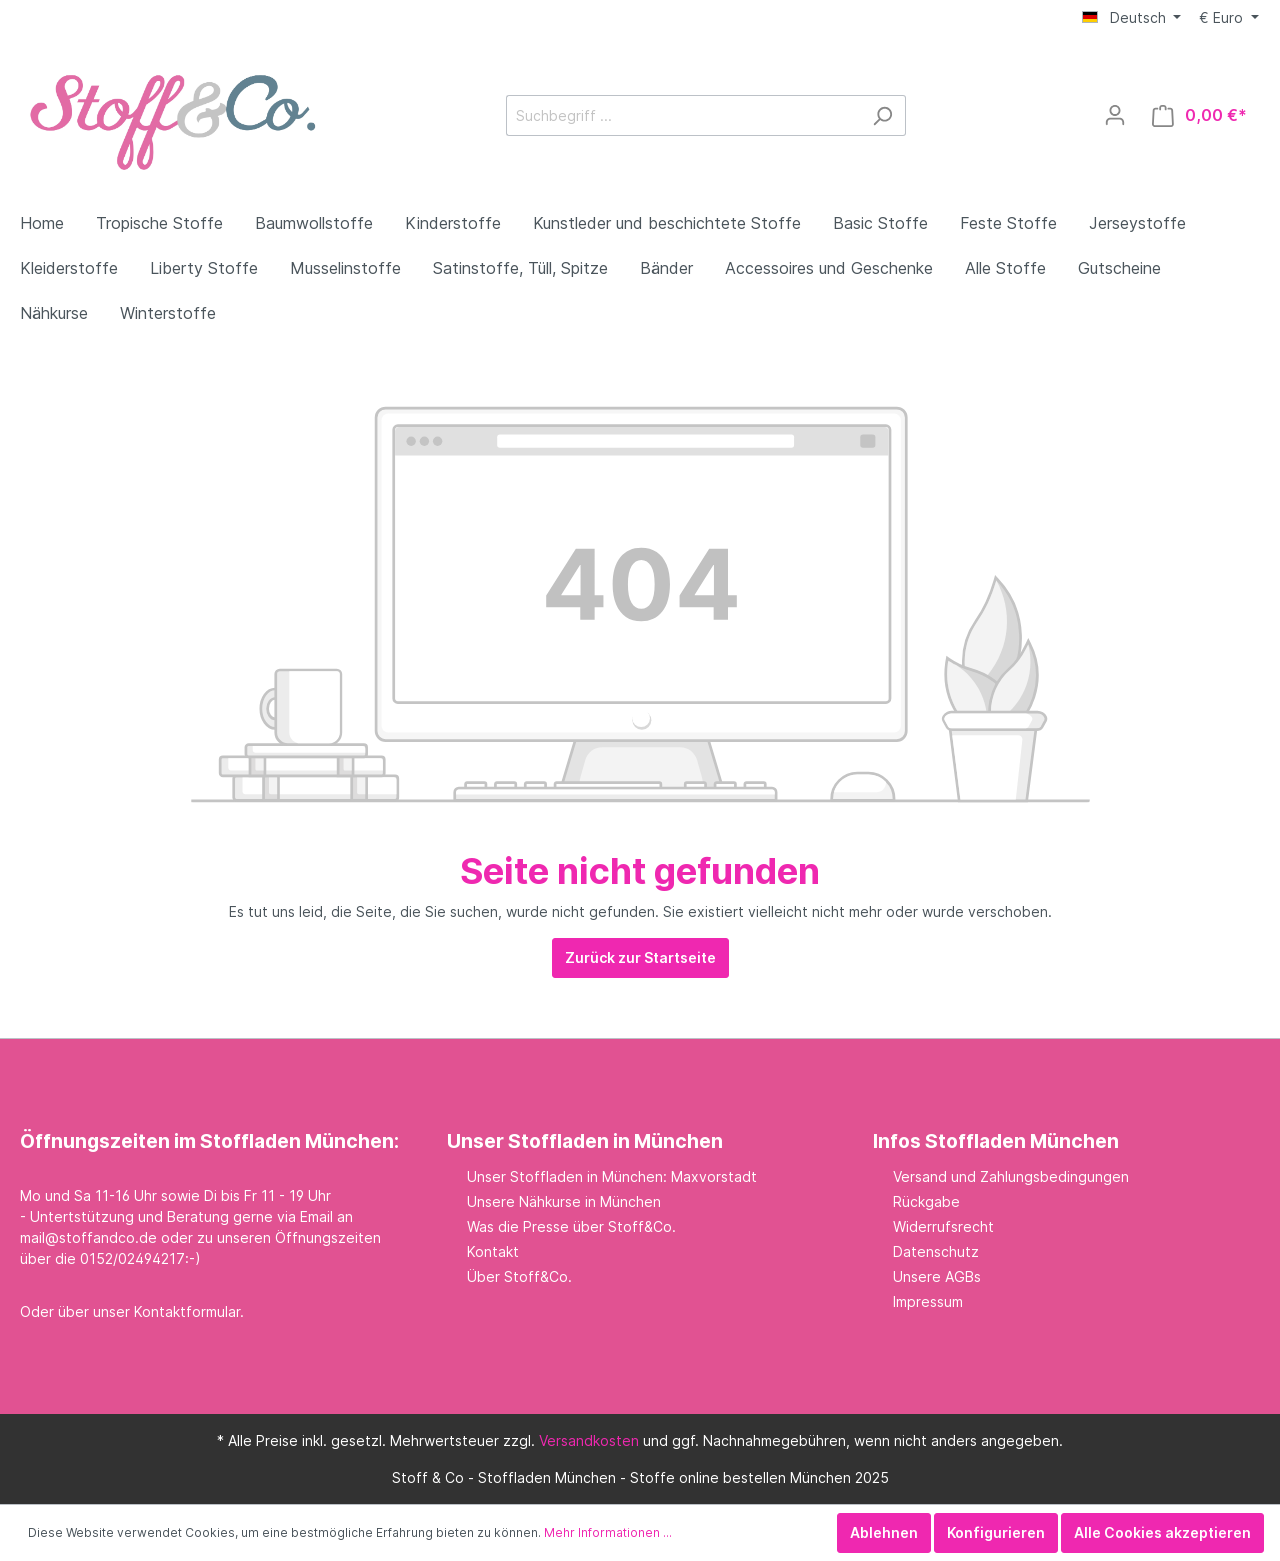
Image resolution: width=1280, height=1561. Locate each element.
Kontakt (493, 1251)
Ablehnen (884, 1532)
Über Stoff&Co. (519, 1276)
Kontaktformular (187, 1311)
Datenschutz (936, 1251)
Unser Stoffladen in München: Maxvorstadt (612, 1176)
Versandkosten (589, 1440)
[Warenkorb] (1199, 115)
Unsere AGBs (937, 1276)
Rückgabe (926, 1201)
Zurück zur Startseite (640, 957)
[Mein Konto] (1115, 115)
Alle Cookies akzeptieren (1162, 1532)
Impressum (928, 1301)
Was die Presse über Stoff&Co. (571, 1226)
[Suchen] (882, 115)
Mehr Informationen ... (608, 1532)
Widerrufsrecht (943, 1226)
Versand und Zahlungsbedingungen (1011, 1176)
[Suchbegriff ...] (683, 115)
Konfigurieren (996, 1532)
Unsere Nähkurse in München (564, 1201)
